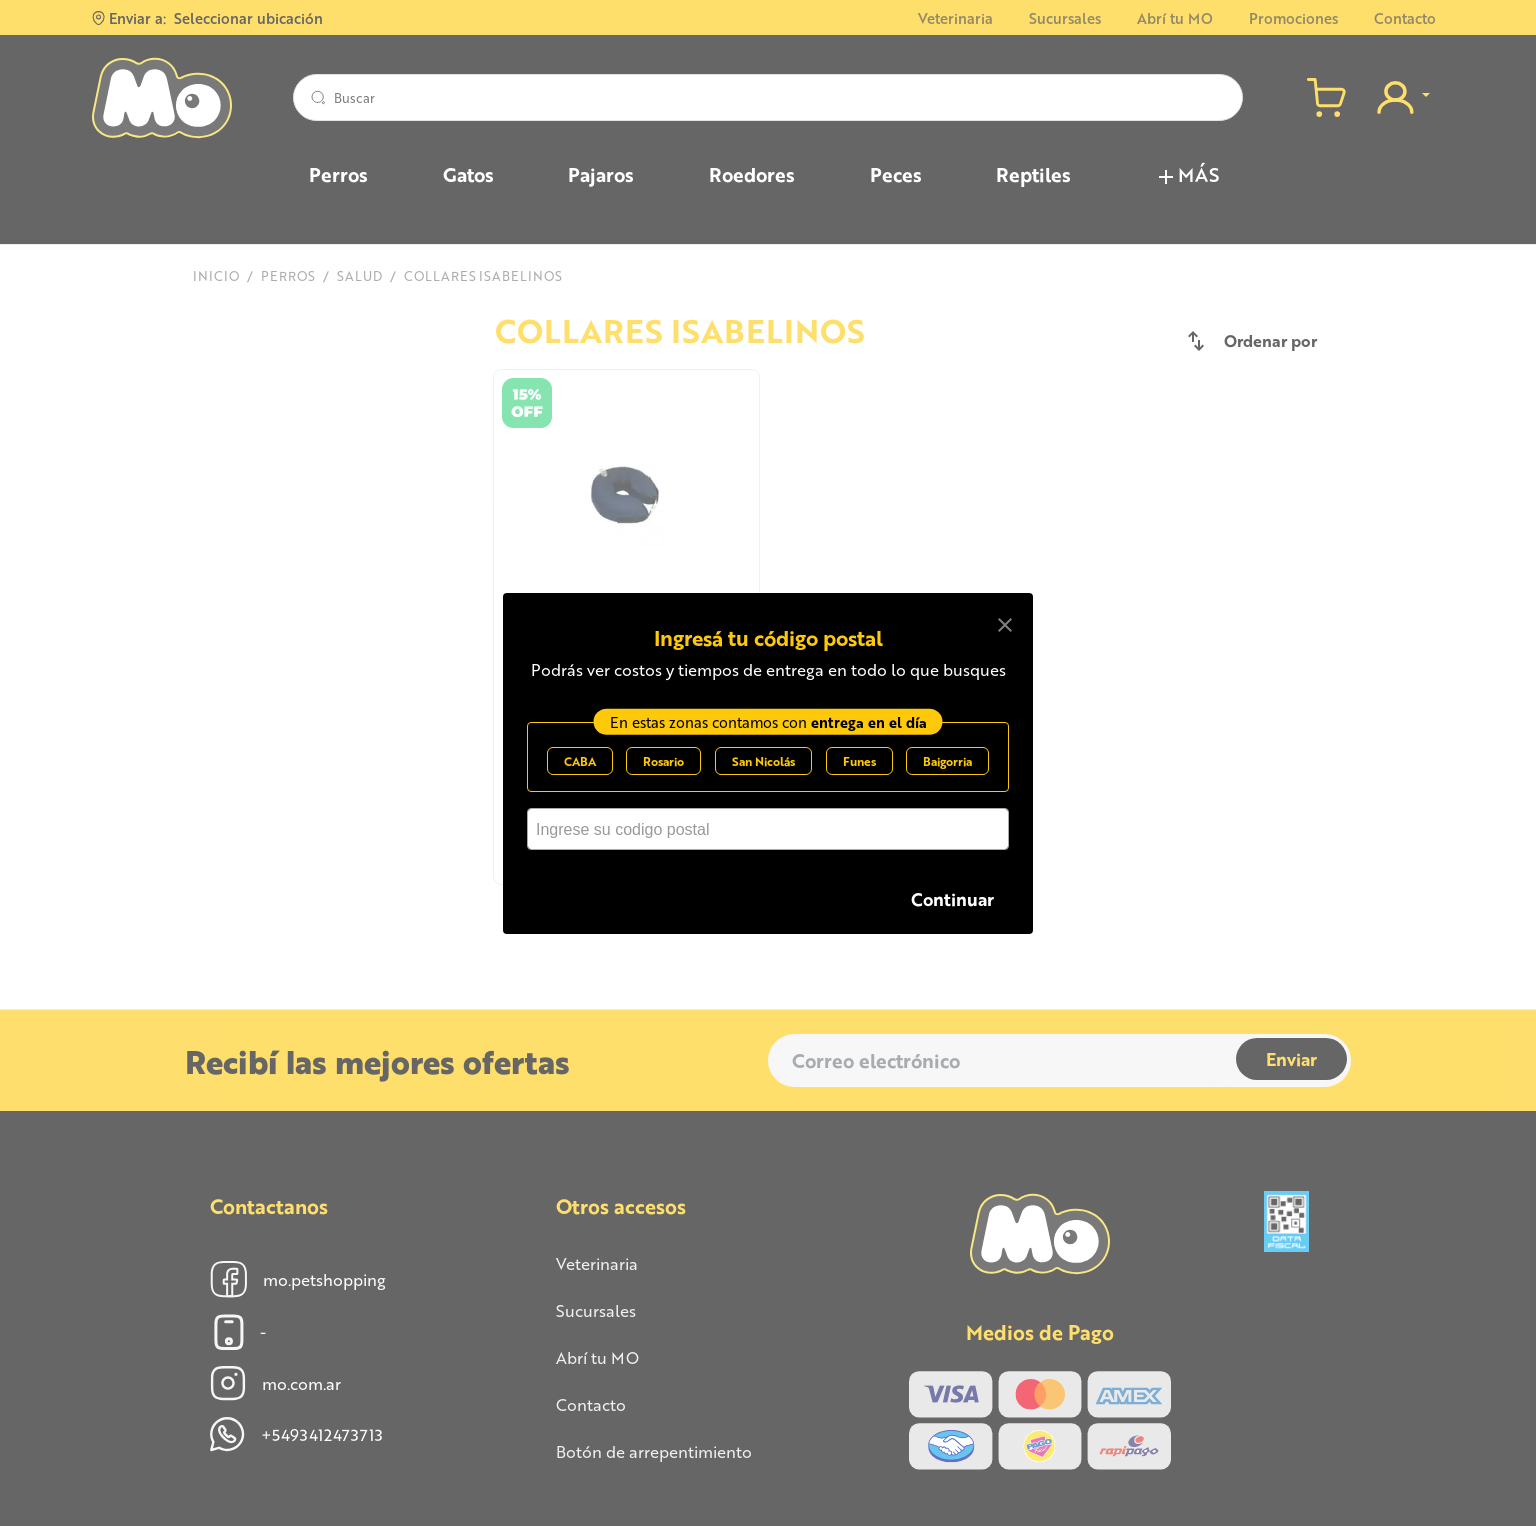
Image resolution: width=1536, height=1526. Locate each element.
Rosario (663, 761)
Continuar (952, 898)
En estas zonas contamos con (768, 721)
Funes (859, 761)
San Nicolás (763, 761)
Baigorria (947, 761)
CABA (580, 761)
